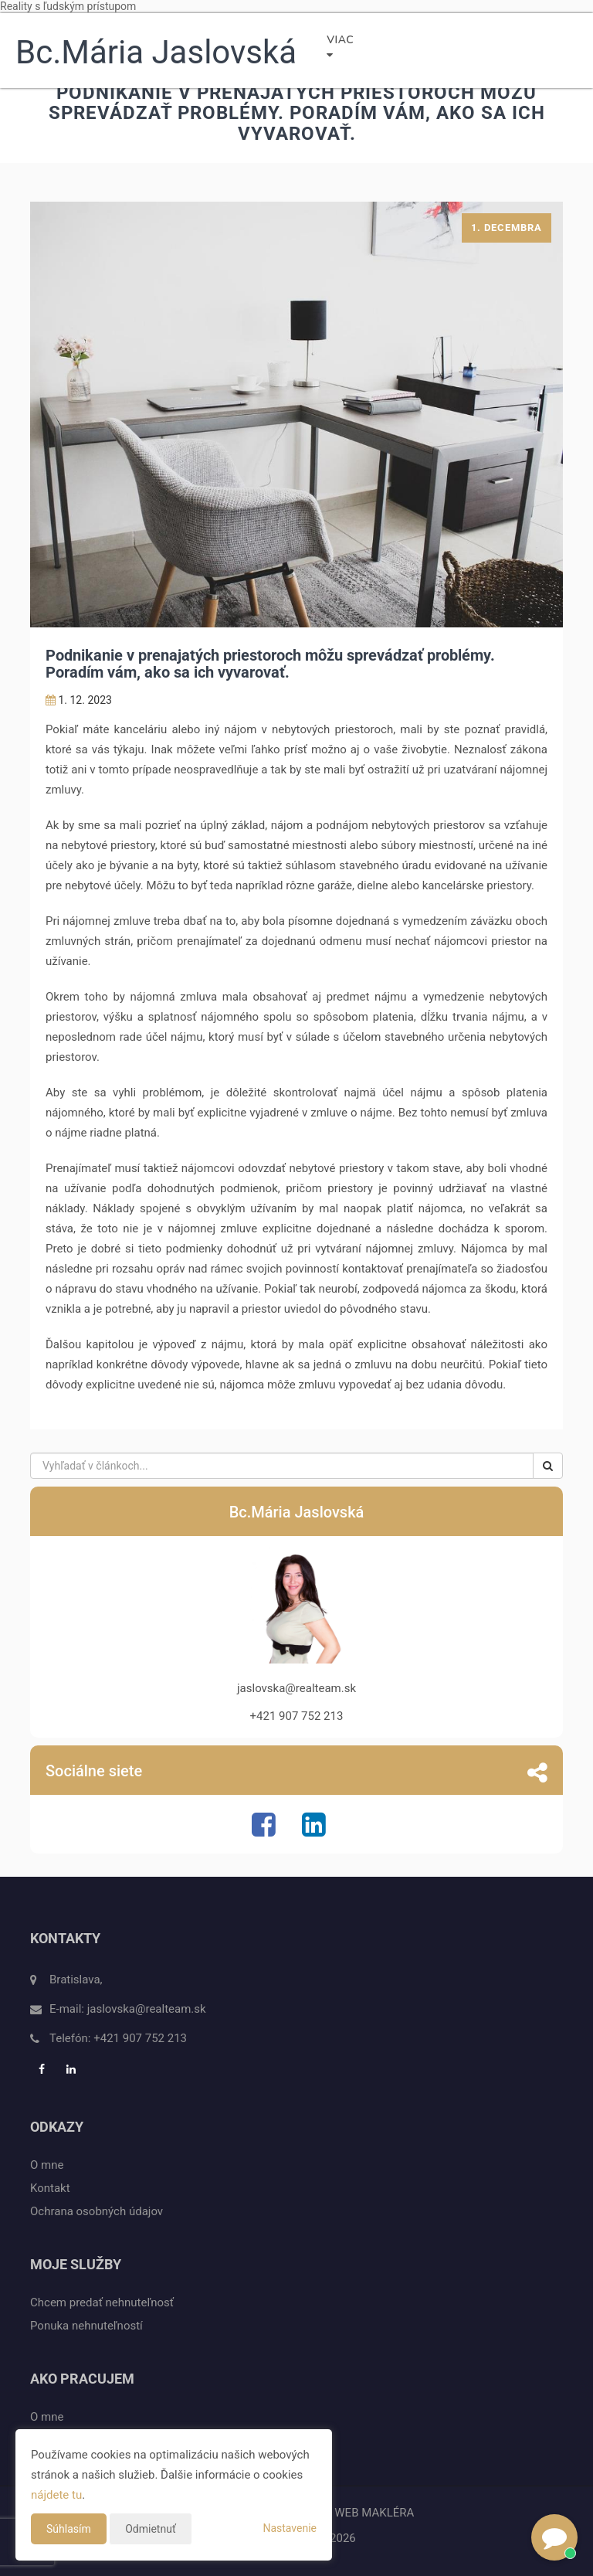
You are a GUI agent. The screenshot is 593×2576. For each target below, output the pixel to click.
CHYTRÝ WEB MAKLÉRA (351, 2513)
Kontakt (50, 2188)
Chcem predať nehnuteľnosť (102, 2302)
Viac (340, 46)
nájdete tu (56, 2495)
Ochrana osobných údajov (96, 2211)
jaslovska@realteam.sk (146, 2009)
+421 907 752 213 (140, 2038)
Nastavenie (290, 2528)
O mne (46, 2165)
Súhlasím (68, 2529)
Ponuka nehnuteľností (86, 2326)
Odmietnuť (150, 2529)
